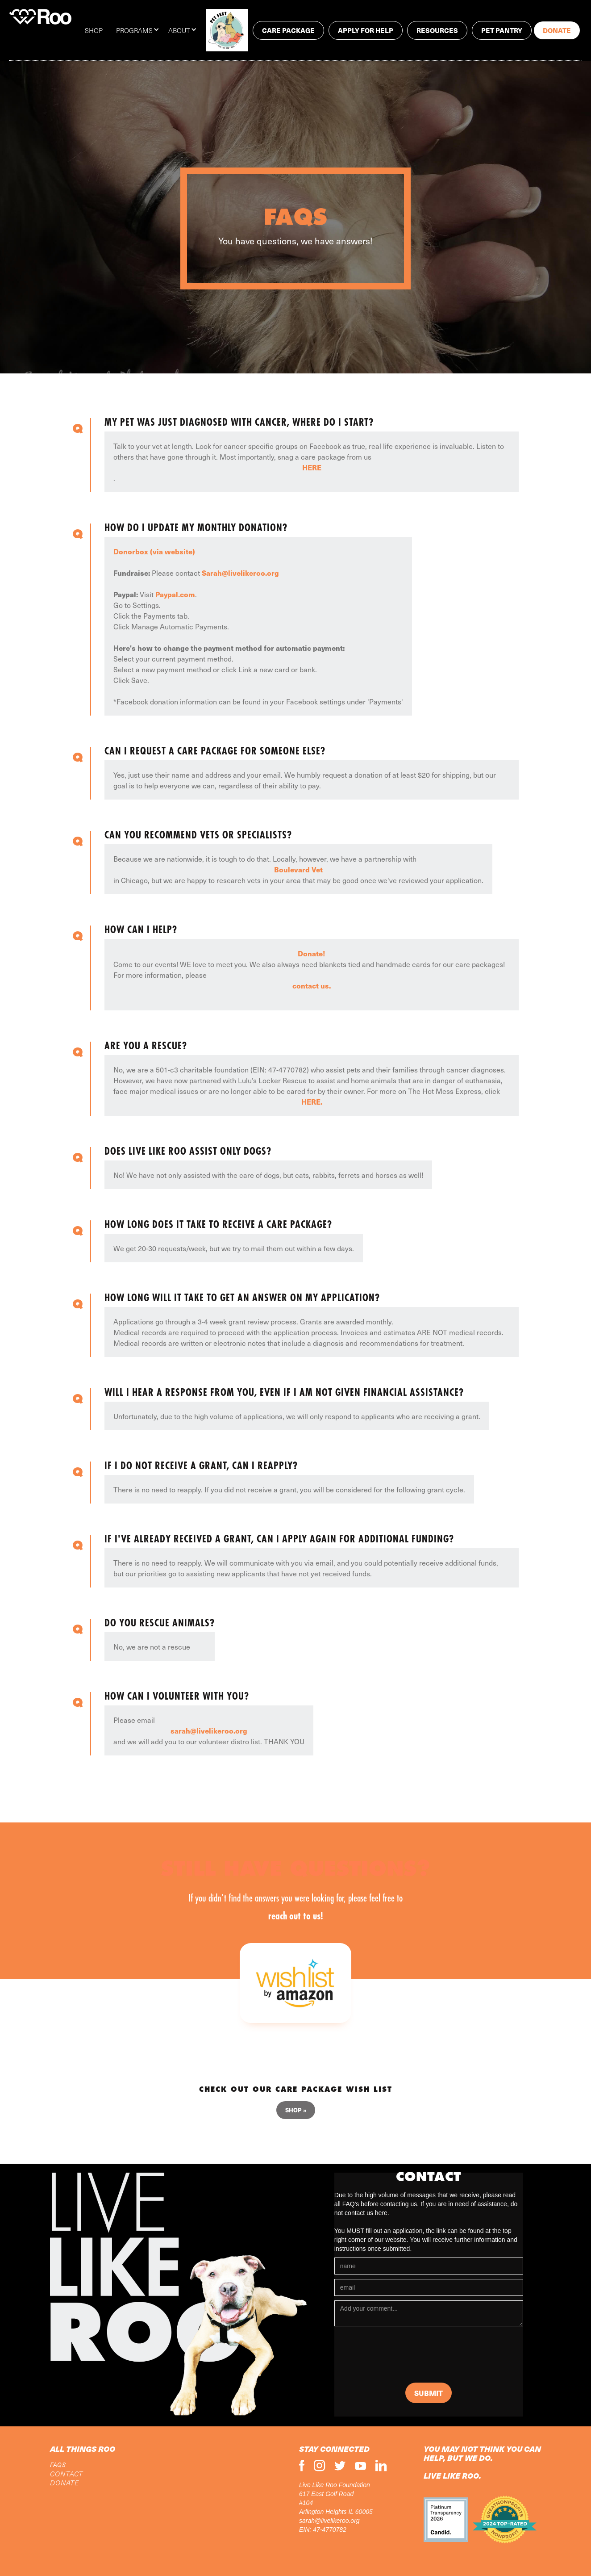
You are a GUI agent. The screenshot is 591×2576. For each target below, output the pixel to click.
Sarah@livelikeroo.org (240, 572)
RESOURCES (437, 30)
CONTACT (66, 2473)
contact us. (311, 985)
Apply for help (365, 30)
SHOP (94, 30)
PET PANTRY (501, 30)
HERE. (311, 1101)
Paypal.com (175, 594)
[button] (142, 30)
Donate (557, 30)
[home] (40, 17)
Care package (288, 30)
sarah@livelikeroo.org (209, 1730)
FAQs (58, 2465)
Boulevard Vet (298, 869)
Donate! (311, 953)
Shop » (295, 2110)
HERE (311, 467)
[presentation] (402, 2357)
